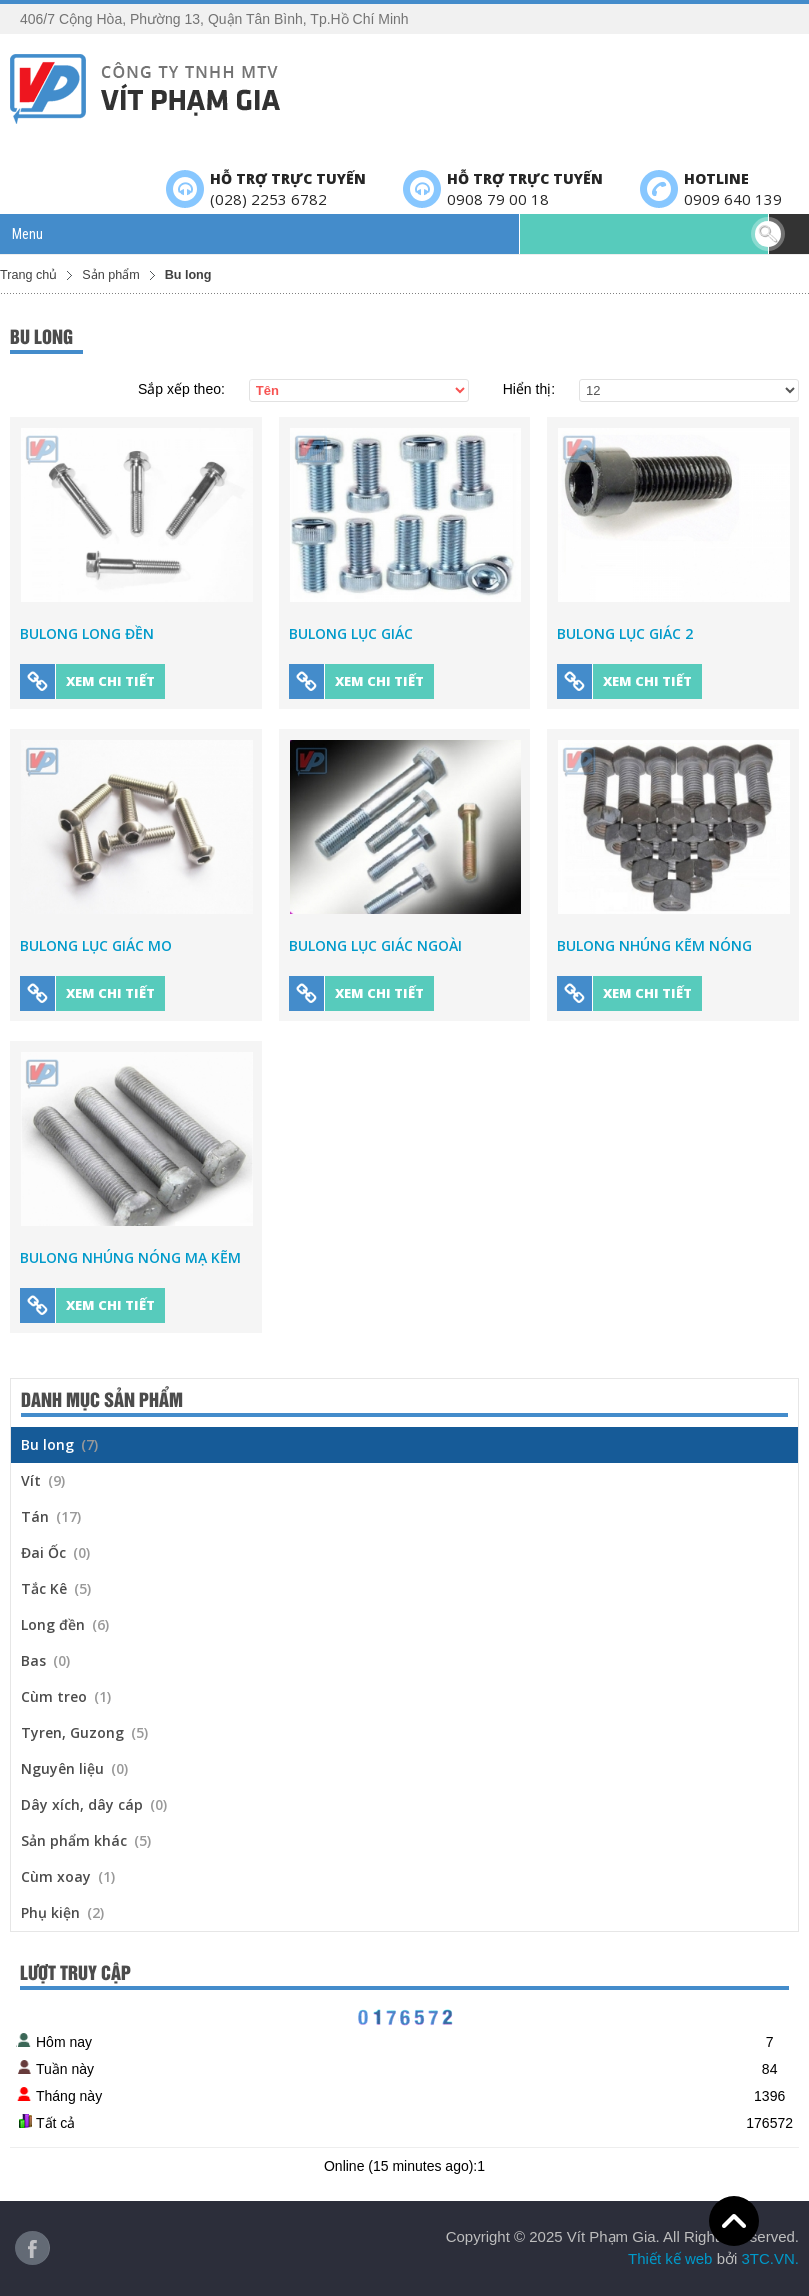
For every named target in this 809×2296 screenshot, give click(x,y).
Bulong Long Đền (87, 633)
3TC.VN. (770, 2258)
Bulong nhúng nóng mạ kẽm (130, 1257)
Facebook (32, 2248)
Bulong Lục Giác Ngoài (375, 945)
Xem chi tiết (87, 681)
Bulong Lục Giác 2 (625, 633)
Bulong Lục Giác (351, 633)
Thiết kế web (670, 2258)
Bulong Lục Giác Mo (96, 945)
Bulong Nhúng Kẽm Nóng (654, 945)
